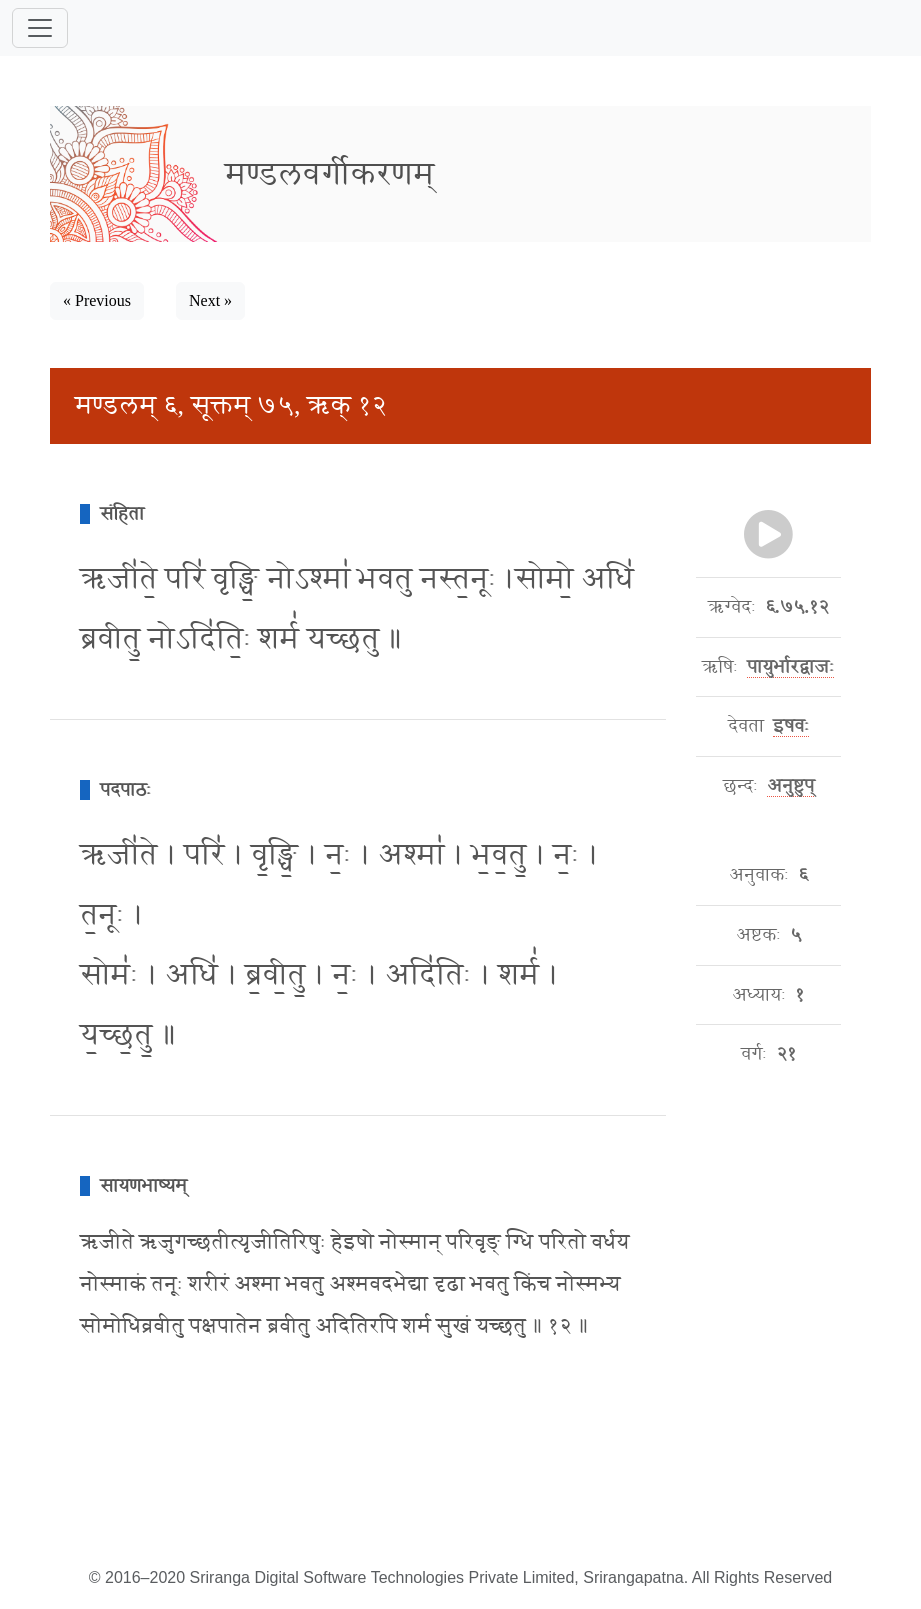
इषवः (791, 726)
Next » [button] (210, 300)
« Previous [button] (97, 300)
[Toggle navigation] (40, 28)
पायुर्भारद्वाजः (790, 667)
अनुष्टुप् (790, 786)
